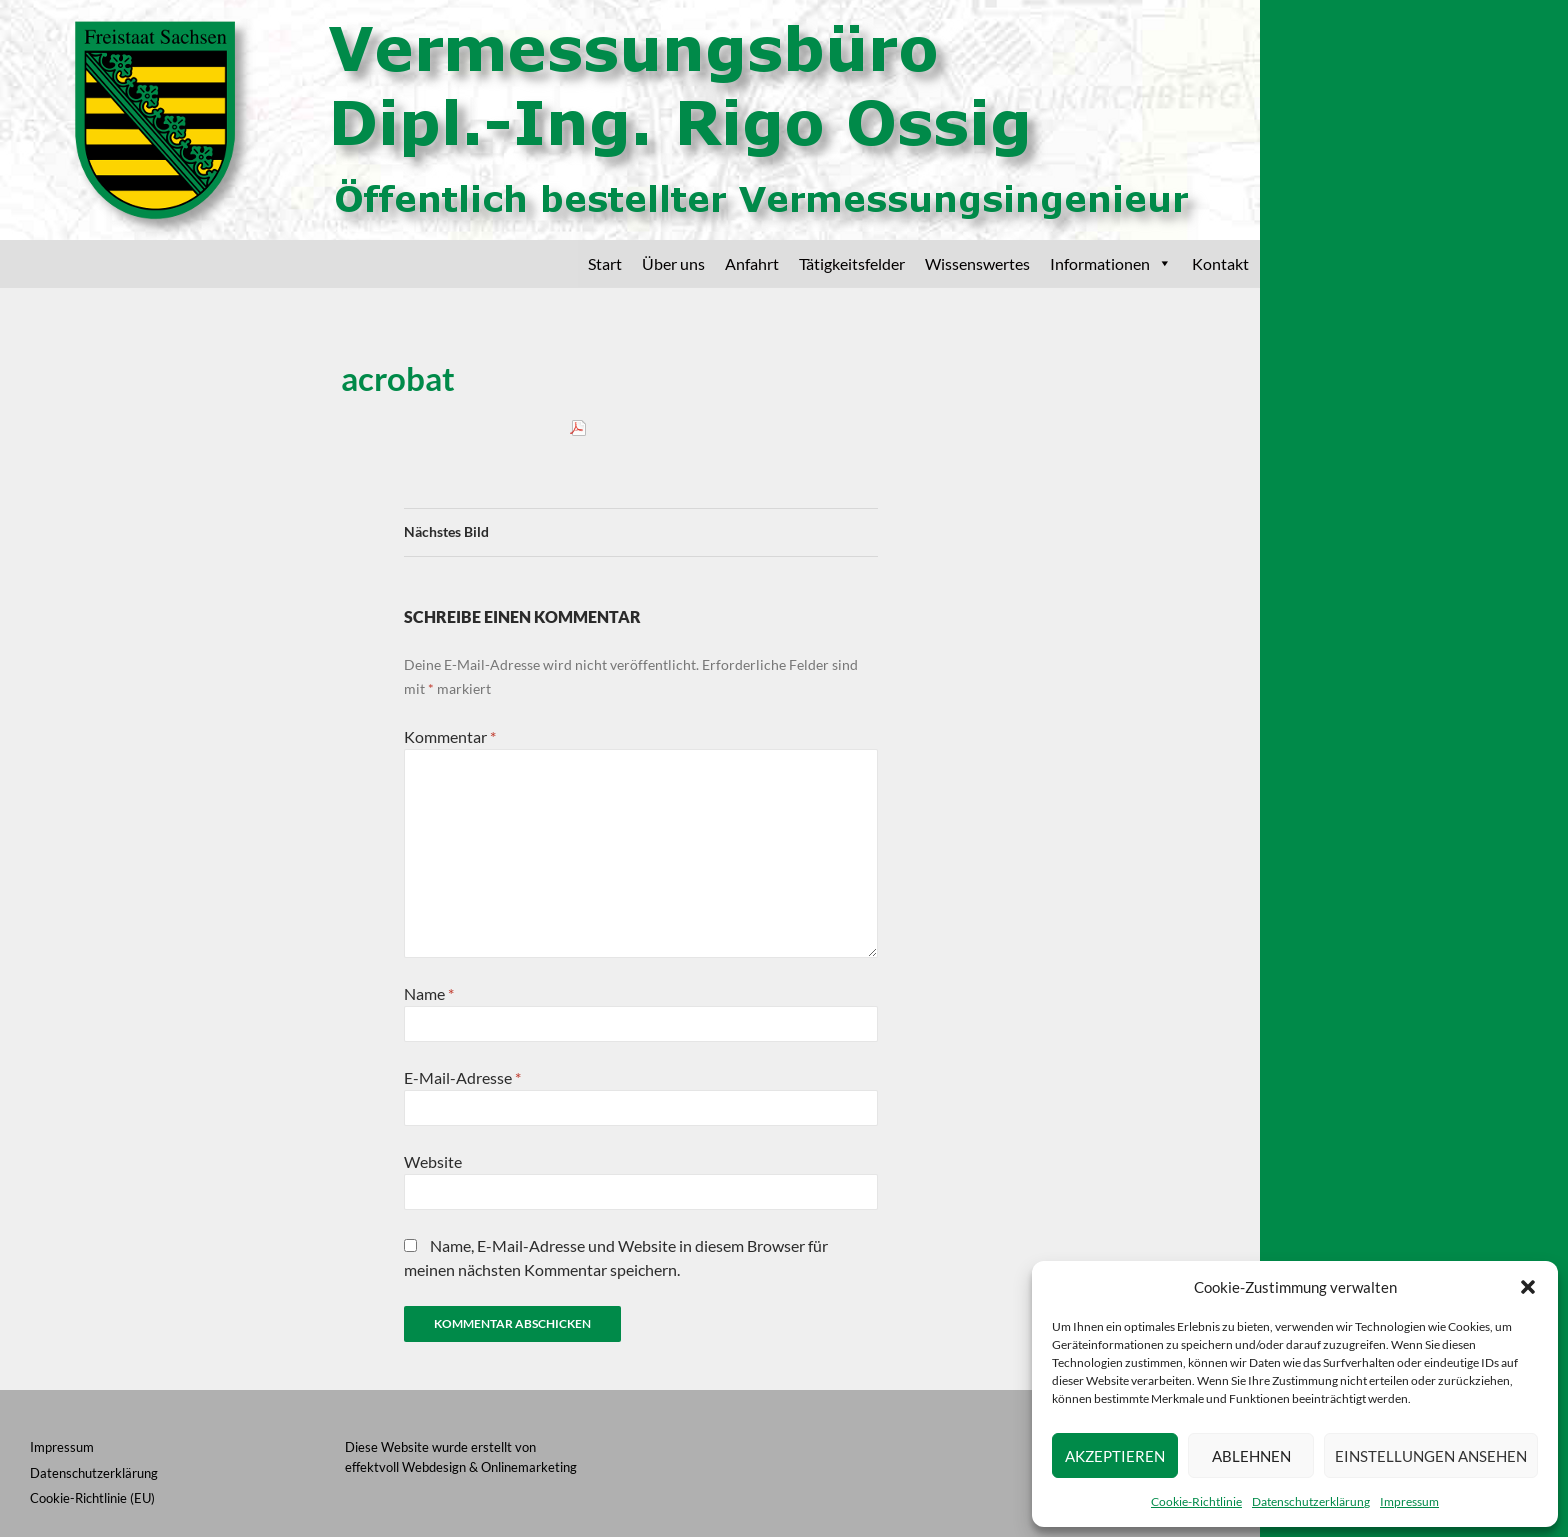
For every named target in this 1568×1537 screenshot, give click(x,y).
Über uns (673, 263)
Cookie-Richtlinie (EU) (92, 1498)
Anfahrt (752, 263)
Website (433, 1161)
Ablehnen (1251, 1456)
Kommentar (450, 736)
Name (429, 993)
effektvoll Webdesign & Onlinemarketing (461, 1467)
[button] (1528, 1287)
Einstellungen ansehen (1431, 1456)
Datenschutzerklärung (1311, 1501)
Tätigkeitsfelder (852, 263)
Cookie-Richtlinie (1196, 1501)
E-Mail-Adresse (462, 1077)
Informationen (1111, 263)
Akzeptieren (1115, 1456)
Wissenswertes (977, 263)
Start (605, 263)
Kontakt (1220, 263)
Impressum (1409, 1501)
